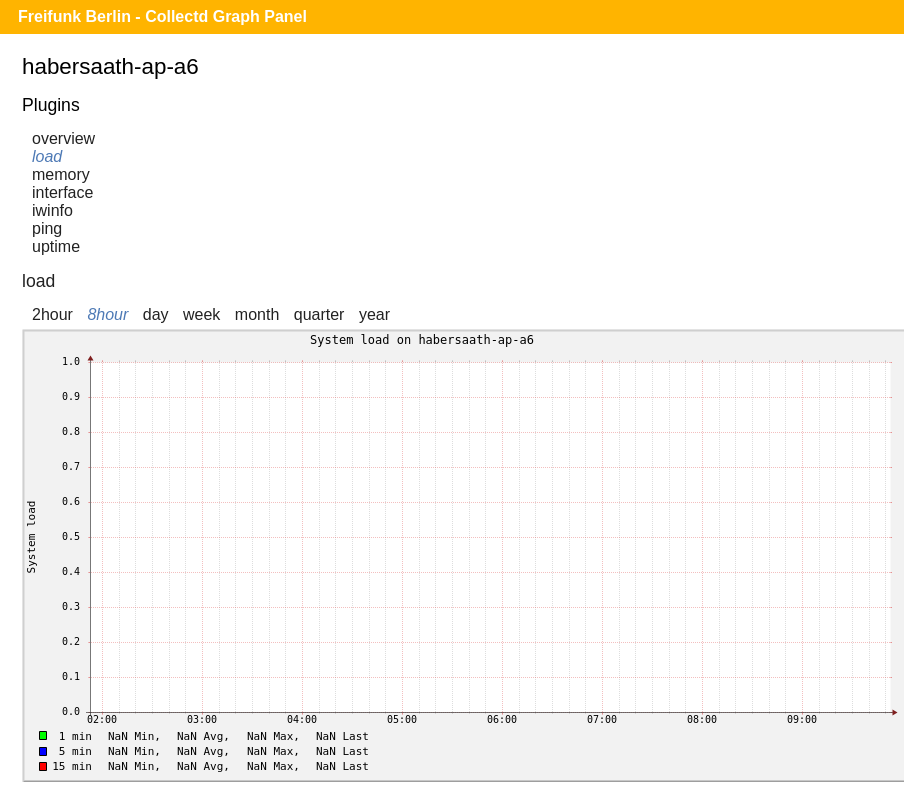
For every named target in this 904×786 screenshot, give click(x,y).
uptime (56, 246)
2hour (52, 314)
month (257, 314)
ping (47, 228)
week (201, 314)
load (47, 156)
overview (63, 138)
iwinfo (52, 210)
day (156, 314)
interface (62, 192)
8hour (107, 314)
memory (61, 174)
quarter (319, 314)
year (374, 314)
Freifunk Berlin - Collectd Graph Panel (162, 16)
